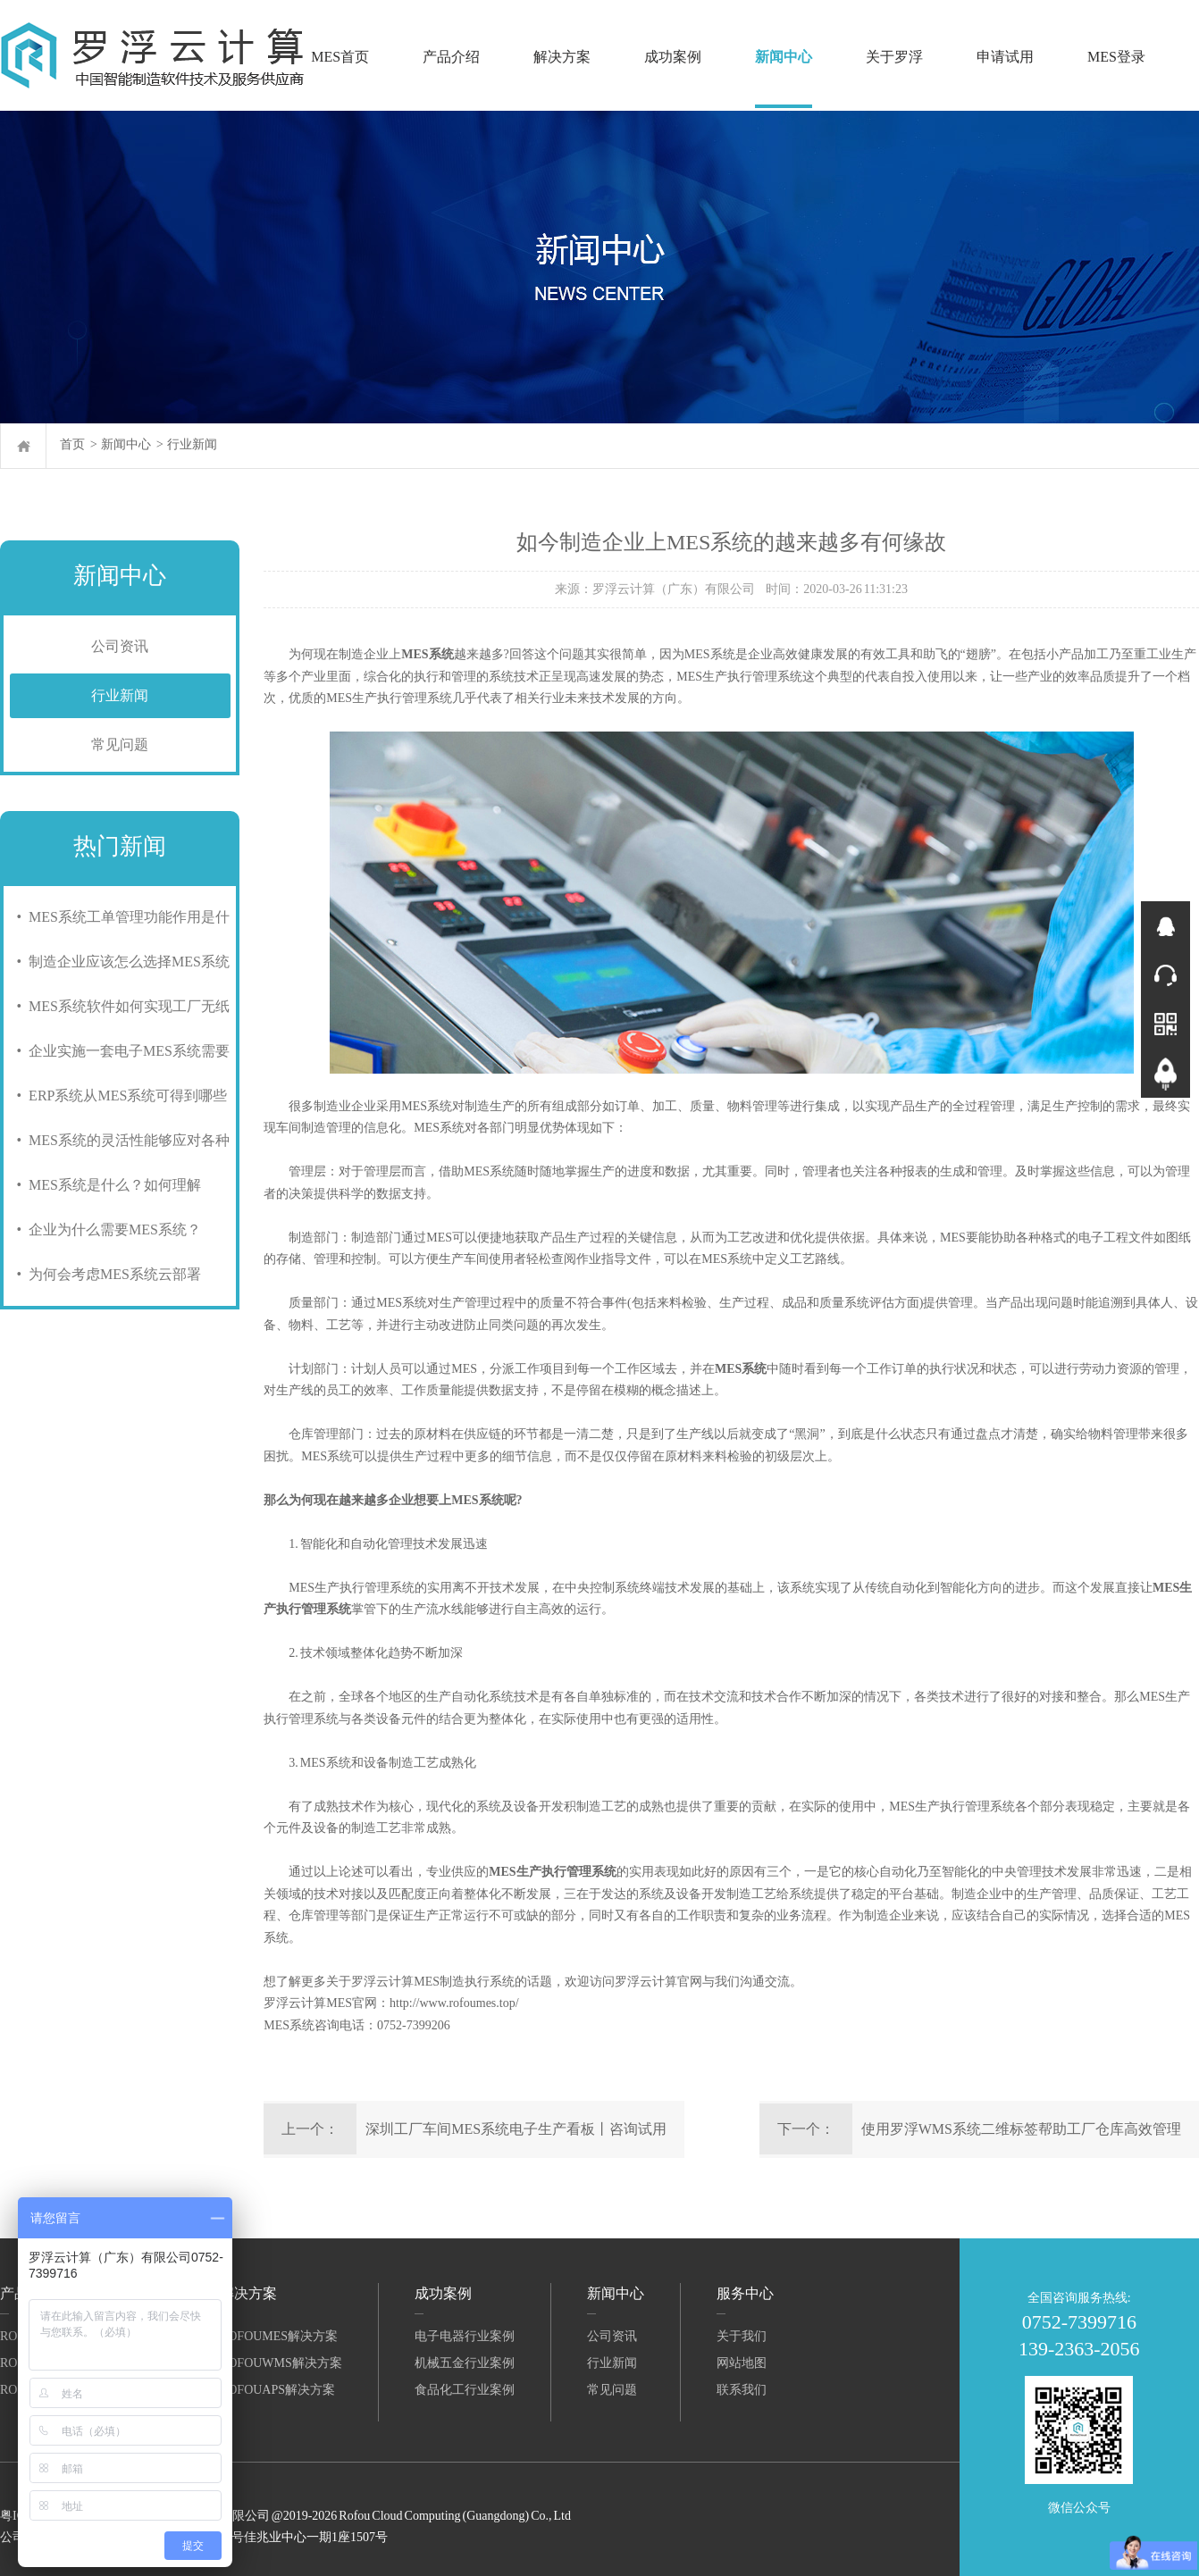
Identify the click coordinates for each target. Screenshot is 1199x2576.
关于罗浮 (894, 56)
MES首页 (340, 56)
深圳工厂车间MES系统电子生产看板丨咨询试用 (516, 2129)
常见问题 (119, 744)
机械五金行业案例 (465, 2363)
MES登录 (1116, 56)
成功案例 (672, 56)
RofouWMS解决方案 (281, 2363)
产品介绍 (451, 56)
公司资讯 (119, 646)
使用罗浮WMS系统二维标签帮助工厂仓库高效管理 (1021, 2129)
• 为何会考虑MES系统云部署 (106, 1274)
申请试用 (1005, 56)
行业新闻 (192, 444)
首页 (72, 444)
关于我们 (742, 2336)
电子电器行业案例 (465, 2336)
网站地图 (742, 2363)
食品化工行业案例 (465, 2389)
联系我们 (742, 2389)
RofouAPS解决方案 (277, 2389)
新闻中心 (783, 56)
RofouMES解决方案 (279, 2336)
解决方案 (562, 56)
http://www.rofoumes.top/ (454, 2003)
